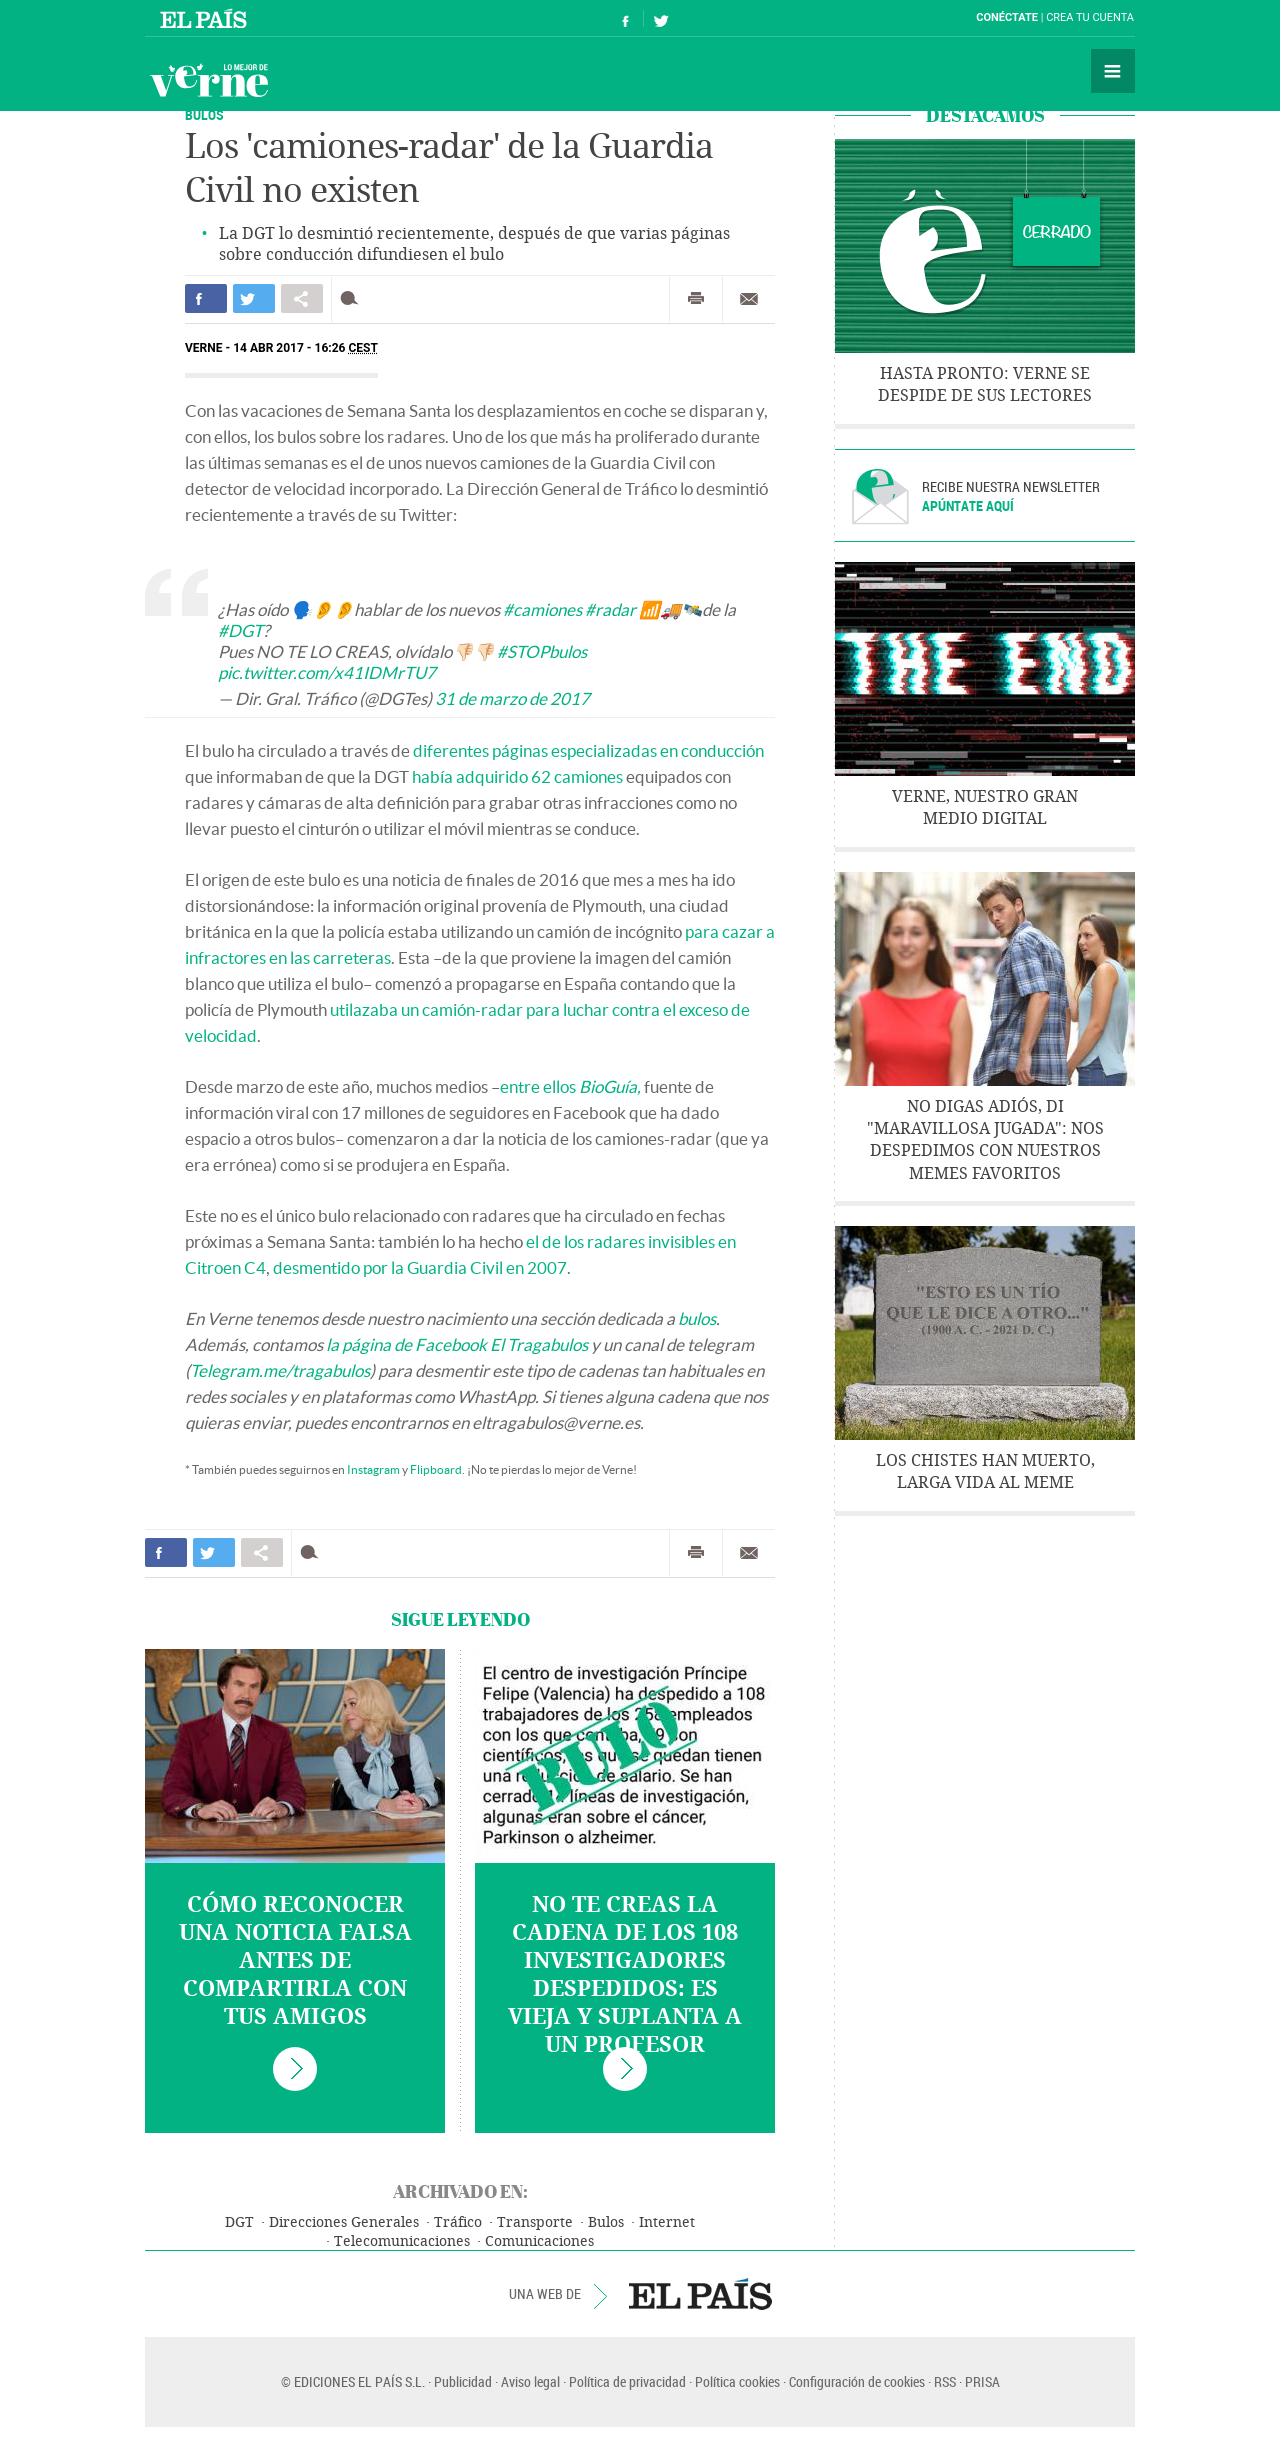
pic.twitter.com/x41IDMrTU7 (327, 672)
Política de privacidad (627, 2381)
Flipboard (436, 1469)
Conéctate (1007, 17)
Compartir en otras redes (302, 298)
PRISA (982, 2381)
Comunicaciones (539, 2241)
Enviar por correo (749, 299)
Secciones (1113, 71)
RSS (945, 2381)
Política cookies (737, 2381)
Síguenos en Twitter (661, 18)
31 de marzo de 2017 (512, 698)
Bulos (606, 2222)
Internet (667, 2222)
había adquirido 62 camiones (517, 776)
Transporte (535, 2222)
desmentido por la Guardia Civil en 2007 (420, 1267)
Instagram (373, 1469)
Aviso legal (530, 2381)
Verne (209, 80)
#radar (610, 609)
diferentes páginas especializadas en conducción (588, 750)
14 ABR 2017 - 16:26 (305, 348)
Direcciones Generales (344, 2222)
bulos (697, 1318)
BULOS (204, 114)
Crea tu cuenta (1090, 17)
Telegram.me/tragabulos (280, 1370)
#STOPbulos (542, 651)
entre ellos (570, 1086)
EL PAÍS (700, 2294)
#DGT (240, 630)
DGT (239, 2222)
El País (206, 18)
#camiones (542, 609)
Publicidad (463, 2381)
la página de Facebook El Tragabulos (457, 1344)
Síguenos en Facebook (626, 18)
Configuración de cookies (857, 2381)
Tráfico (458, 2222)
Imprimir (696, 299)
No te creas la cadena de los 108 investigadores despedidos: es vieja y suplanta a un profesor (625, 1975)
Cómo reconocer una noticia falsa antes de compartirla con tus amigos (295, 1961)
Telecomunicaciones (402, 2241)
